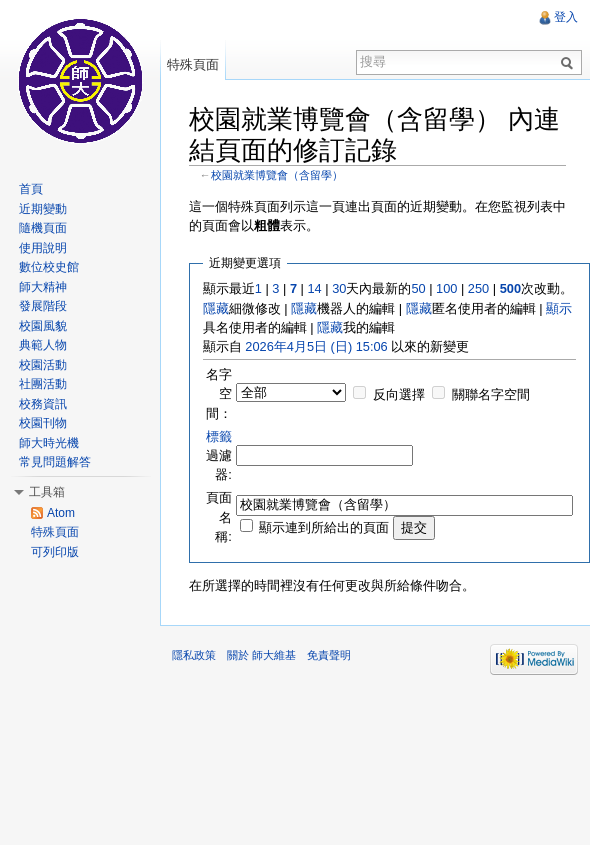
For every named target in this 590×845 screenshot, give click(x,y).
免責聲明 (329, 655)
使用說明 (43, 248)
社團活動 (43, 384)
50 (418, 288)
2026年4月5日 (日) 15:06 (316, 346)
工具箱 (47, 492)
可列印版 (55, 552)
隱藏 (216, 308)
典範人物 (43, 345)
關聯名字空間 (491, 394)
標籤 (219, 436)
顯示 (559, 308)
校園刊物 (43, 423)
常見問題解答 (55, 462)
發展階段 (43, 306)
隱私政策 (194, 655)
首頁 (31, 189)
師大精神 (43, 287)
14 (314, 288)
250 (478, 288)
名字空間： (219, 393)
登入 (566, 17)
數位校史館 (49, 267)
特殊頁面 (193, 64)
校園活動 (43, 365)
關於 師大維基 (261, 655)
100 (446, 288)
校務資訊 (43, 404)
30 (339, 288)
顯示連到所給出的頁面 (324, 527)
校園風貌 (43, 326)
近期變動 (43, 209)
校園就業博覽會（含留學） (277, 175)
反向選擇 (399, 394)
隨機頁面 (43, 228)
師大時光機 (49, 443)
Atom (61, 513)
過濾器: (219, 455)
